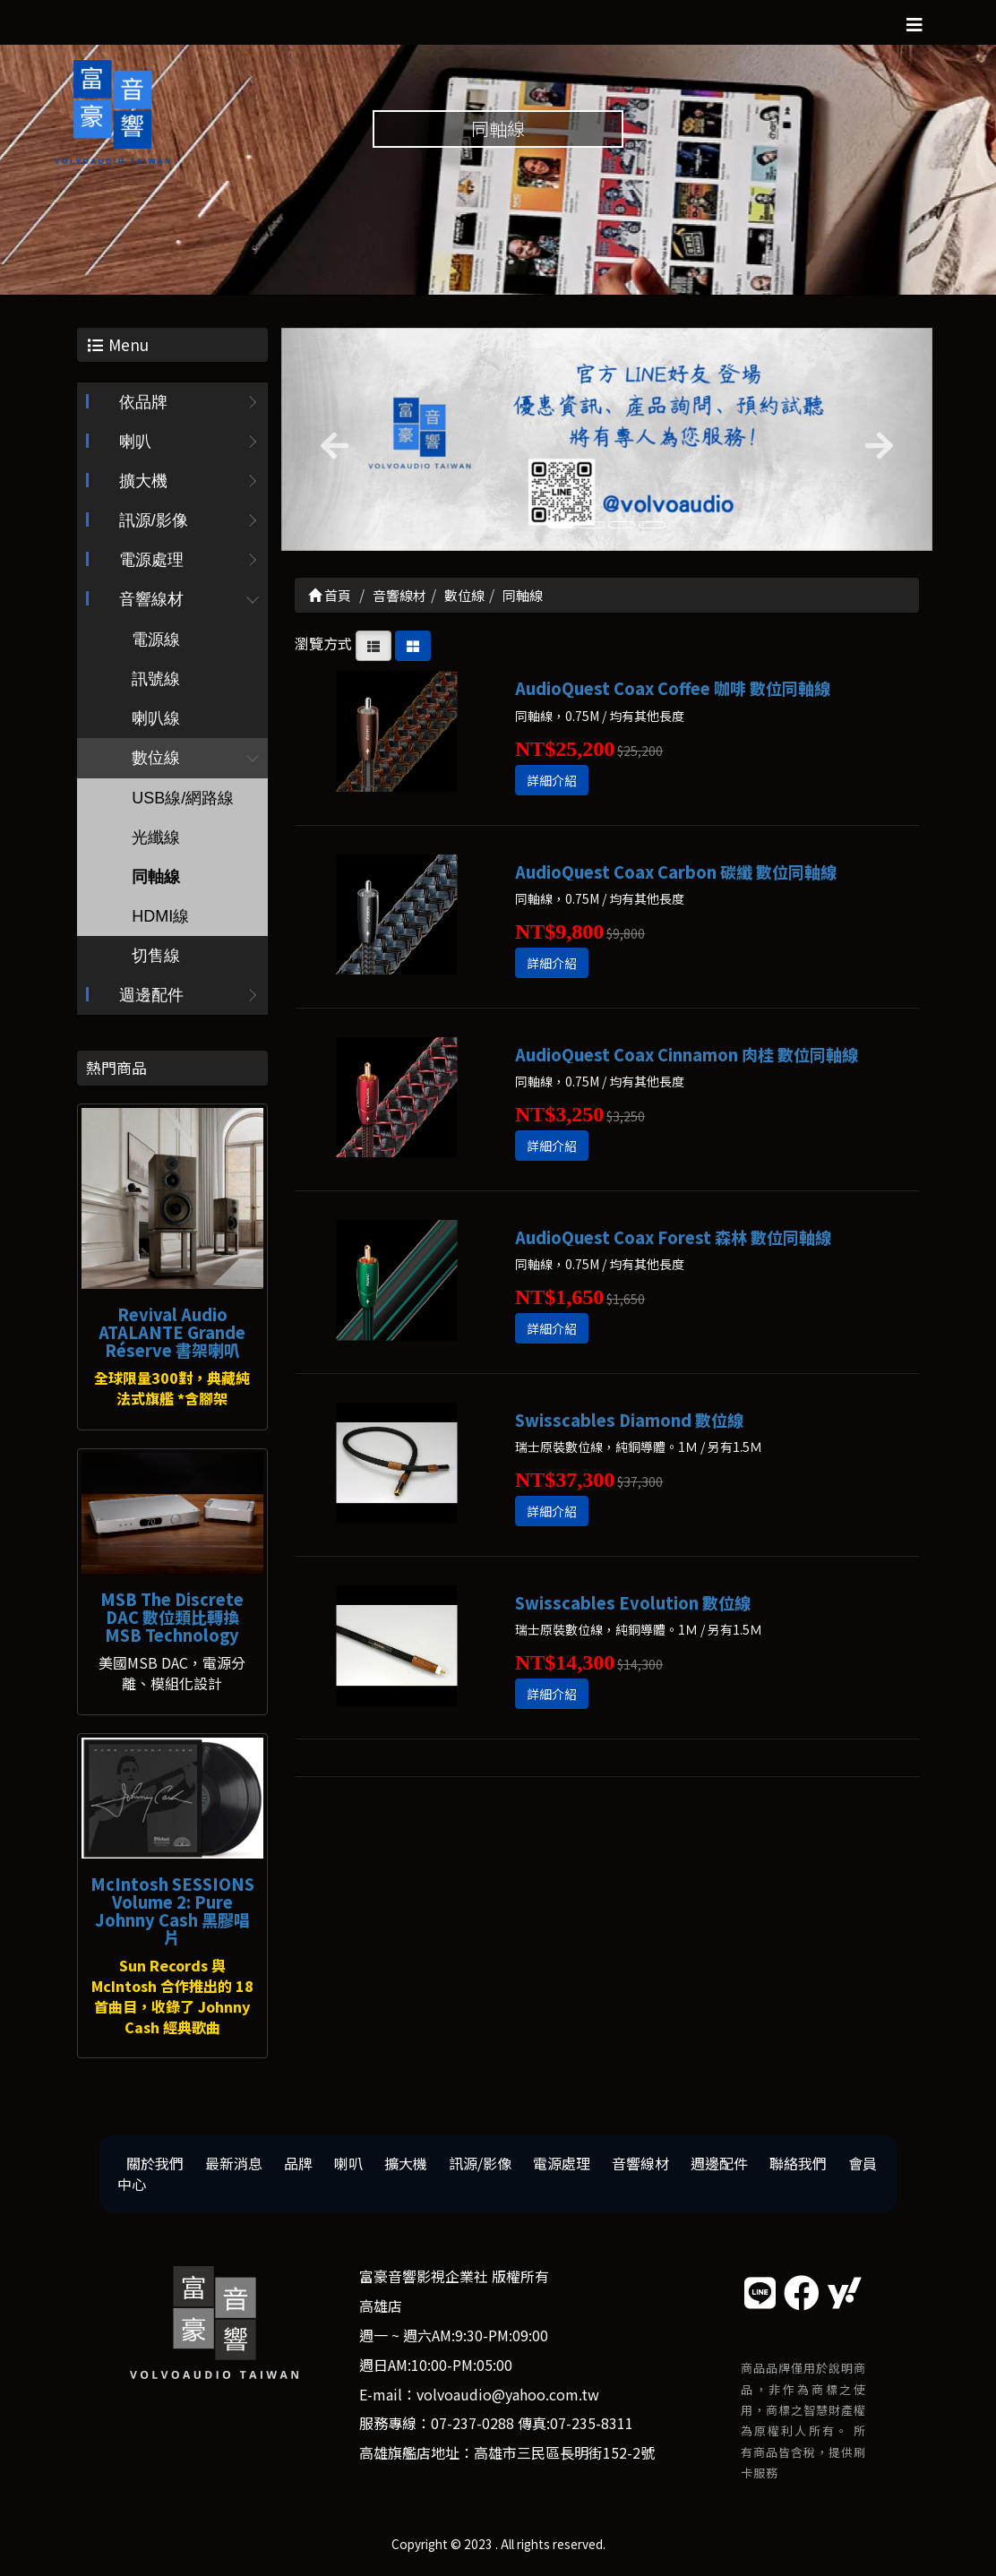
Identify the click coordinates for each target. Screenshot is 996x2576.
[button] (330, 439)
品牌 (298, 2164)
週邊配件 (151, 996)
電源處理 (151, 561)
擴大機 (143, 482)
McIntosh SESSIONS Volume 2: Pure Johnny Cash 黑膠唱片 (172, 1910)
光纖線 (156, 838)
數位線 (156, 759)
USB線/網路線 (183, 799)
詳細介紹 (552, 780)
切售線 (156, 957)
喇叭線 (156, 719)
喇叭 (135, 442)
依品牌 (143, 403)
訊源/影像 (153, 521)
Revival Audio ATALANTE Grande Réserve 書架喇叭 (172, 1331)
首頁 (329, 595)
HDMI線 (160, 917)
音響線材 (151, 600)
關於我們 (155, 2164)
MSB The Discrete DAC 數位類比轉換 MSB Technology (172, 1616)
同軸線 (156, 878)
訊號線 (156, 680)
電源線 (156, 640)
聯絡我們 (798, 2164)
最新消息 (233, 2164)
